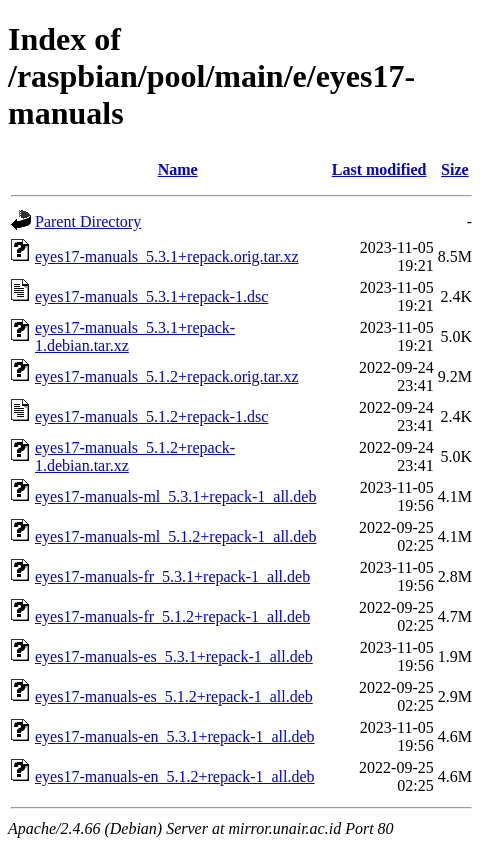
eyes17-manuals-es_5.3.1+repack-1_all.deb (174, 656)
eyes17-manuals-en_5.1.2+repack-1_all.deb (175, 776)
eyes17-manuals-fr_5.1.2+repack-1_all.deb (172, 616)
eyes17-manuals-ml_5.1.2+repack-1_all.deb (175, 536)
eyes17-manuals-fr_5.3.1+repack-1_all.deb (172, 576)
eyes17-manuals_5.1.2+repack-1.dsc (151, 416)
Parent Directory (88, 221)
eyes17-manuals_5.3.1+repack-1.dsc (151, 296)
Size (455, 169)
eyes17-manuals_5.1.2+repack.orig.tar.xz (167, 376)
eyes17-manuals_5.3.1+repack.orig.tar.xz (167, 256)
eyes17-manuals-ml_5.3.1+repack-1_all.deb (175, 496)
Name (178, 169)
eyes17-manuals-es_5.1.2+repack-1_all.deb (174, 696)
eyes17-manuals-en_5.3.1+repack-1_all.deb (175, 736)
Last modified (379, 169)
